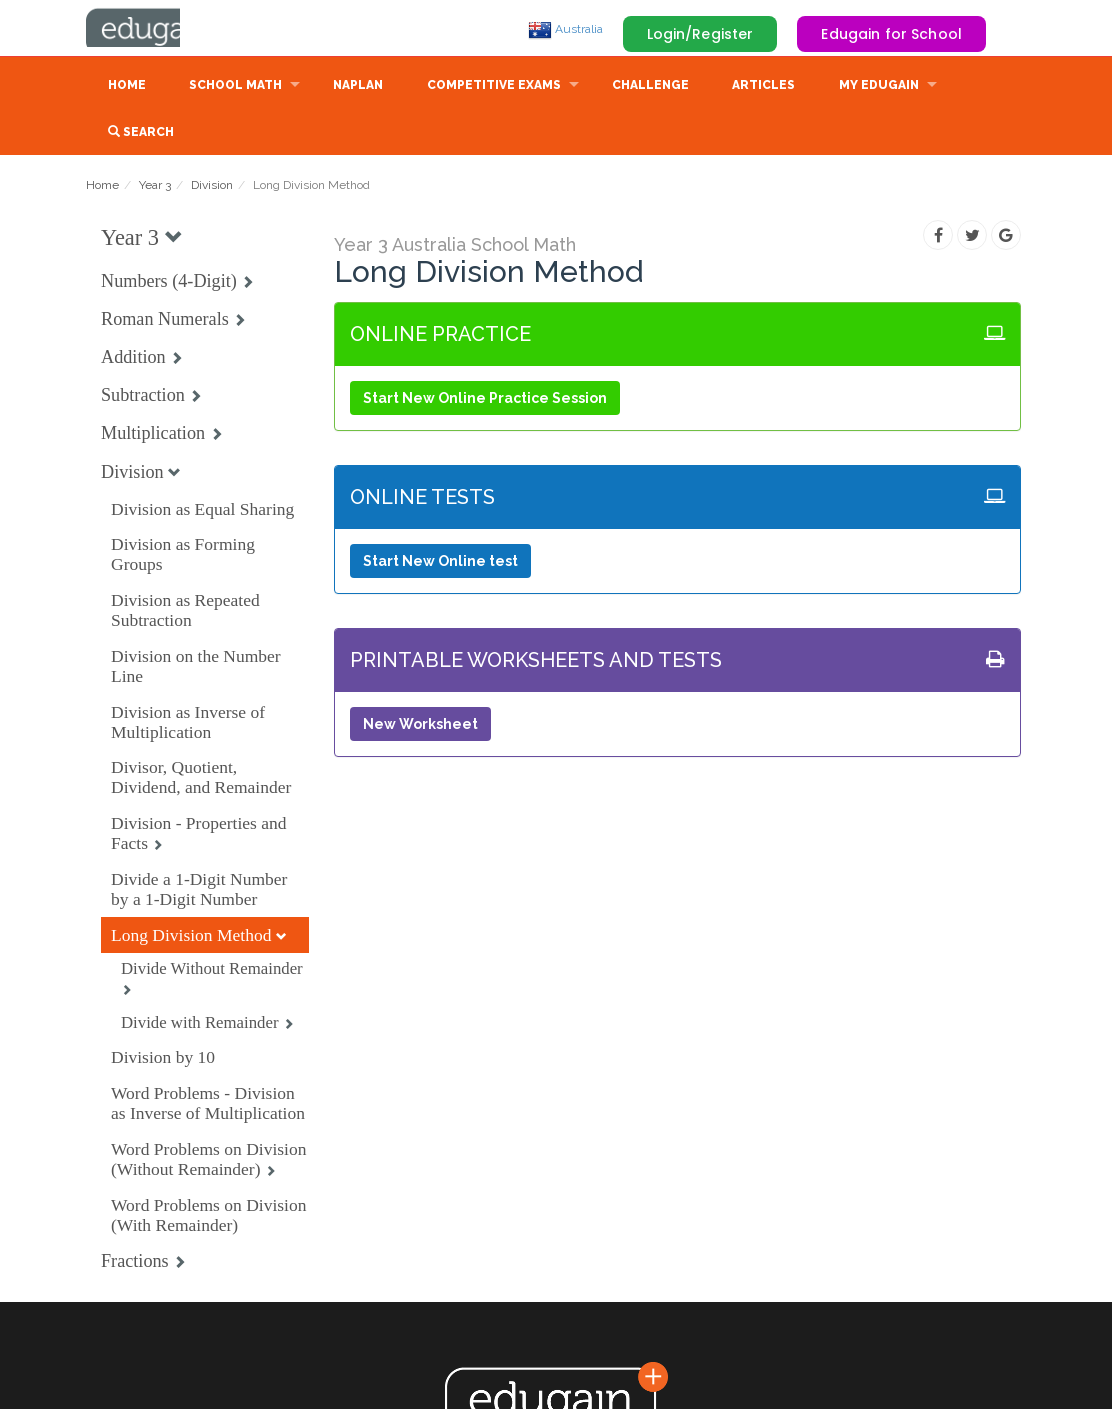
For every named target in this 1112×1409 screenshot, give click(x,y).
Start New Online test (440, 563)
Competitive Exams (494, 87)
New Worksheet (420, 726)
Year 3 (155, 187)
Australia (565, 29)
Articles (763, 87)
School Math (235, 87)
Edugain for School (891, 34)
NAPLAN (358, 87)
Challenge (650, 87)
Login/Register (700, 34)
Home (127, 87)
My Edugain (879, 87)
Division (212, 187)
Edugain (161, 29)
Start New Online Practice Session (485, 400)
